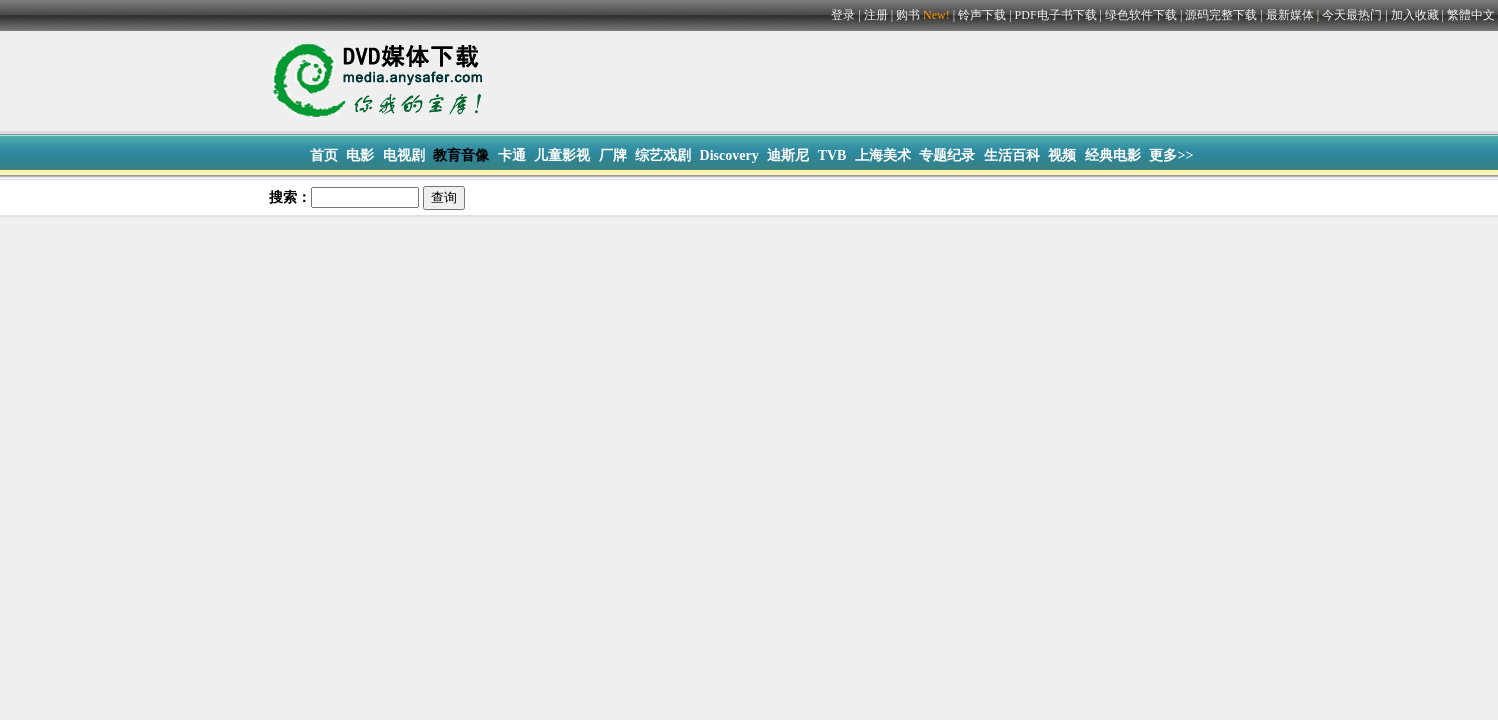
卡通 (512, 155)
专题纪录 (947, 155)
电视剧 (404, 155)
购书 (924, 15)
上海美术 (883, 155)
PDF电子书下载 (1056, 15)
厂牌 (613, 155)
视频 (1062, 155)
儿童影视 (562, 155)
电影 (360, 155)
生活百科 (1012, 155)
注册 (876, 15)
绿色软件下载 (1141, 15)
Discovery (729, 155)
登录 (843, 15)
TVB (832, 155)
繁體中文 (1471, 15)
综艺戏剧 (663, 155)
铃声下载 (982, 15)
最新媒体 (1290, 15)
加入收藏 (1415, 15)
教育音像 (461, 155)
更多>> (1171, 155)
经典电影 (1113, 155)
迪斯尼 (788, 155)
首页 (324, 155)
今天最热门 (1352, 15)
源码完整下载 (1221, 15)
